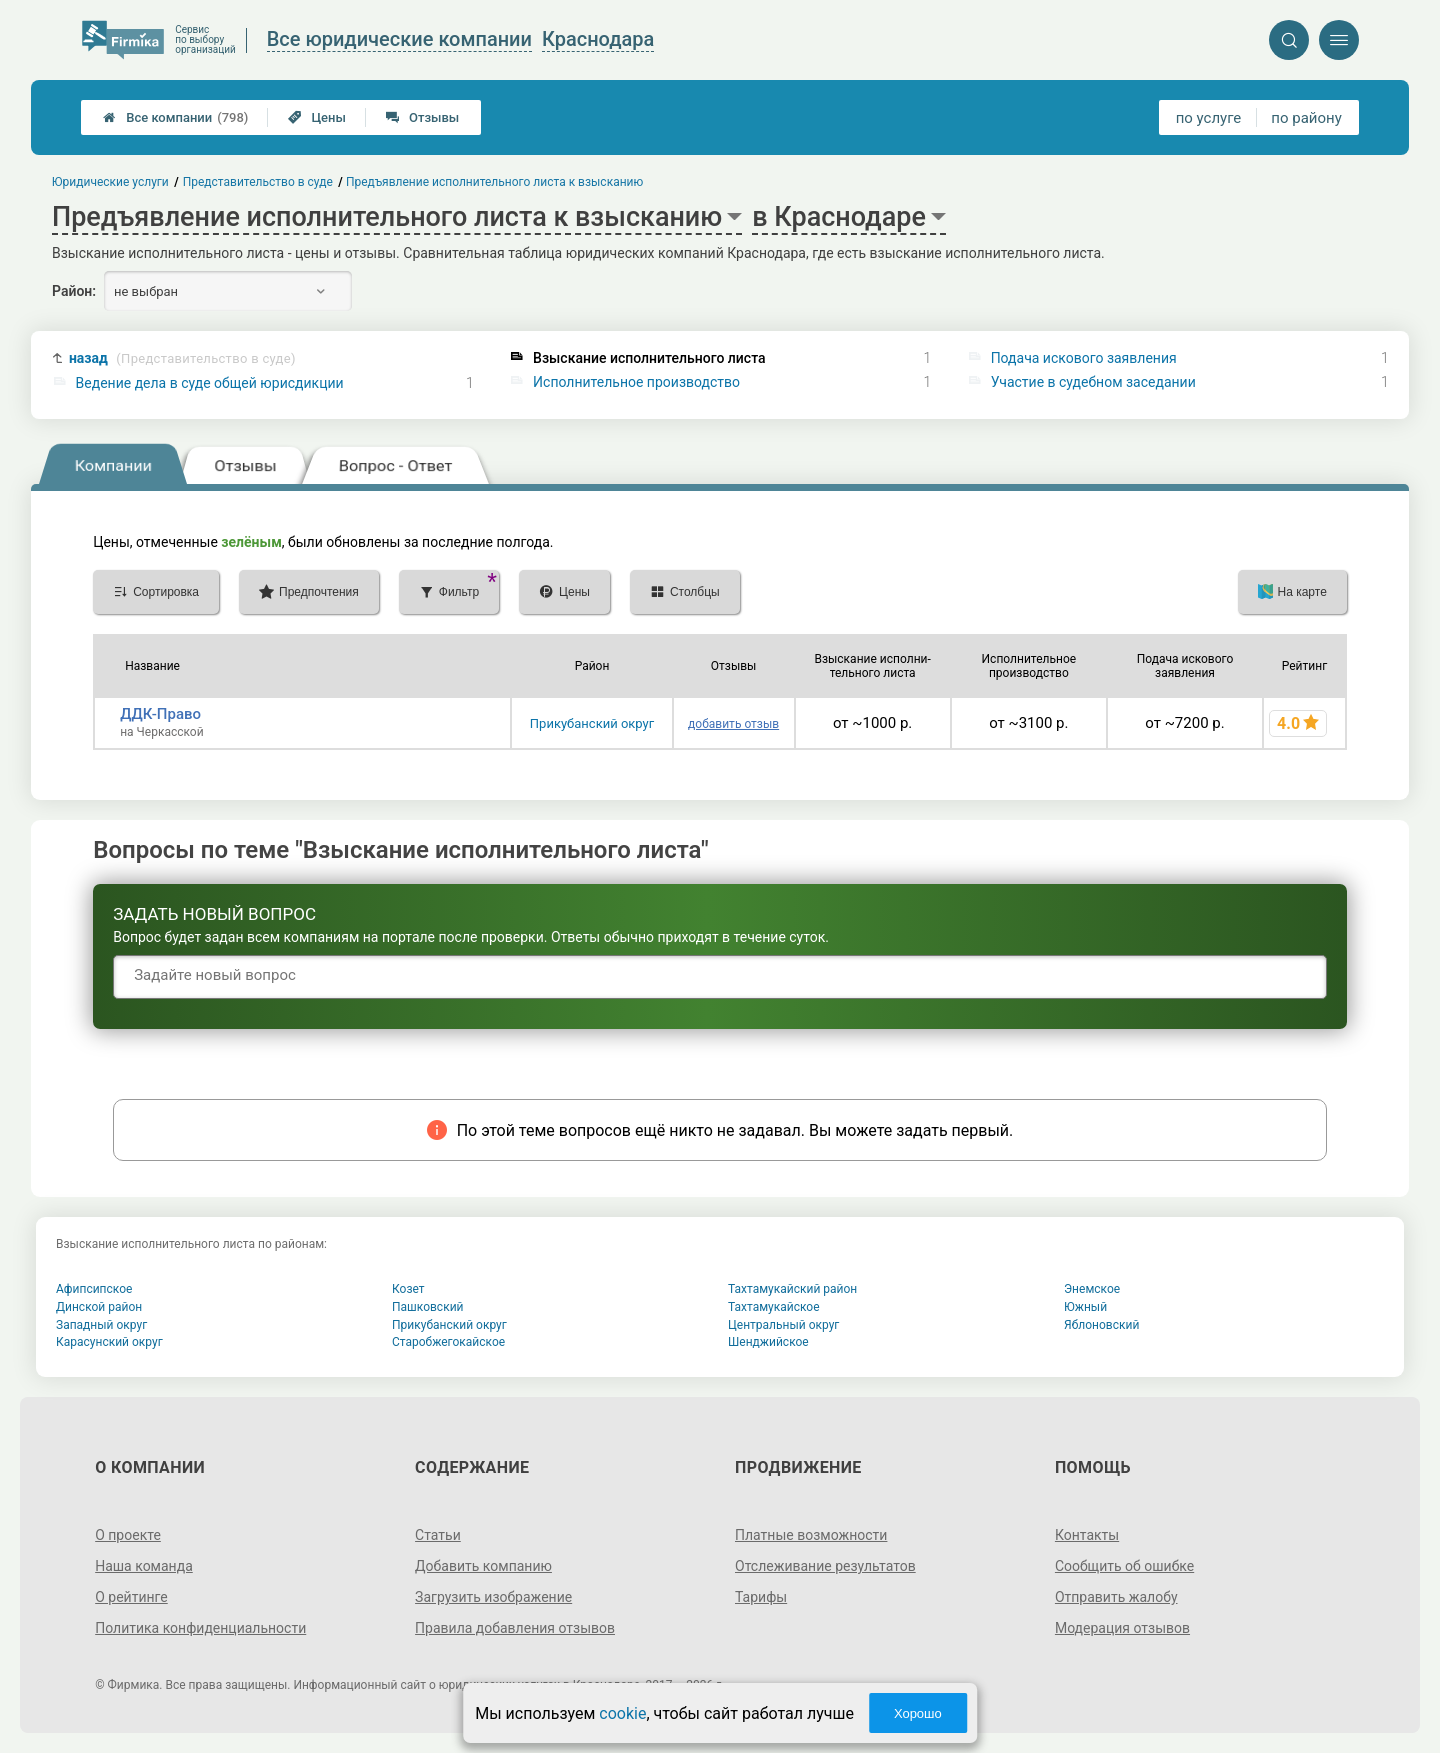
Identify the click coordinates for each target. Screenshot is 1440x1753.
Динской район (99, 1307)
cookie (622, 1713)
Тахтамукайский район (792, 1289)
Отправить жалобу (1116, 1597)
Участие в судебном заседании (1093, 382)
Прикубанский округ (592, 723)
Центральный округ (783, 1325)
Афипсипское (94, 1289)
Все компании (175, 117)
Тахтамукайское (774, 1307)
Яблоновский (1101, 1325)
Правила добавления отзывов (515, 1628)
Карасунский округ (109, 1342)
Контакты (1087, 1535)
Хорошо (918, 1713)
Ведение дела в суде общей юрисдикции (210, 383)
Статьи (438, 1535)
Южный (1085, 1307)
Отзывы (422, 117)
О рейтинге (131, 1597)
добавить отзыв (733, 724)
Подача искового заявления (1084, 358)
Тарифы (761, 1597)
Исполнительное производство (636, 382)
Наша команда (144, 1566)
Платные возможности (811, 1535)
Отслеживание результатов (825, 1566)
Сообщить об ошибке (1124, 1566)
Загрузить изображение (493, 1597)
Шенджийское (768, 1342)
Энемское (1092, 1289)
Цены (317, 117)
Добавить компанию (483, 1566)
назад (182, 358)
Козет (408, 1289)
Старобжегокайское (448, 1342)
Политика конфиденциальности (200, 1628)
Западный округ (101, 1325)
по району (1306, 118)
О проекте (128, 1535)
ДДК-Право (160, 714)
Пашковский (427, 1307)
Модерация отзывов (1122, 1628)
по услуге (1209, 118)
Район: (74, 291)
